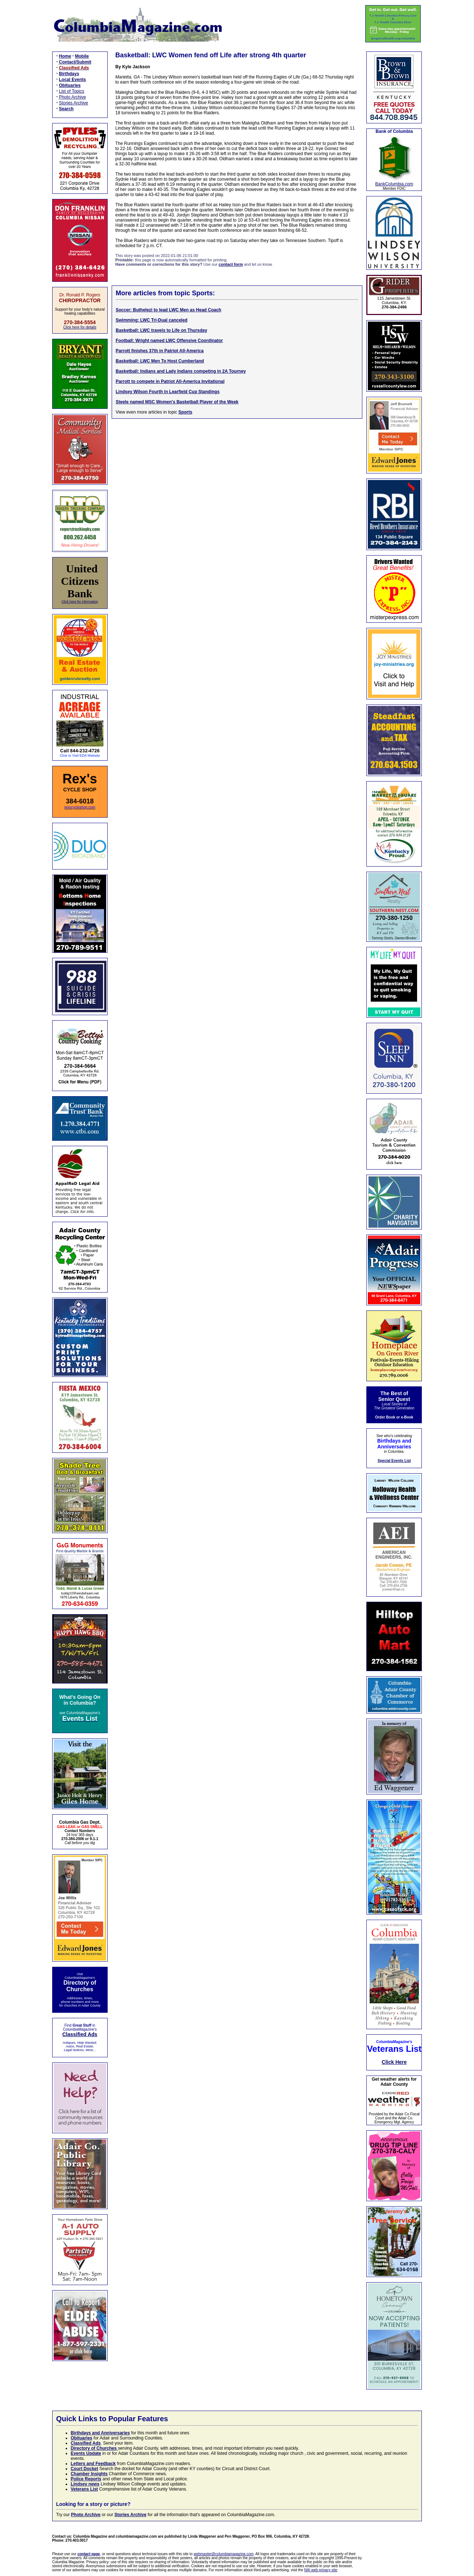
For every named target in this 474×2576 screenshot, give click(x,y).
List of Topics (71, 91)
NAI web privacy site (321, 2570)
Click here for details (79, 327)
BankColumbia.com (394, 184)
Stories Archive (73, 102)
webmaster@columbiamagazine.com (224, 2554)
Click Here (394, 2062)
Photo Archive (72, 97)
